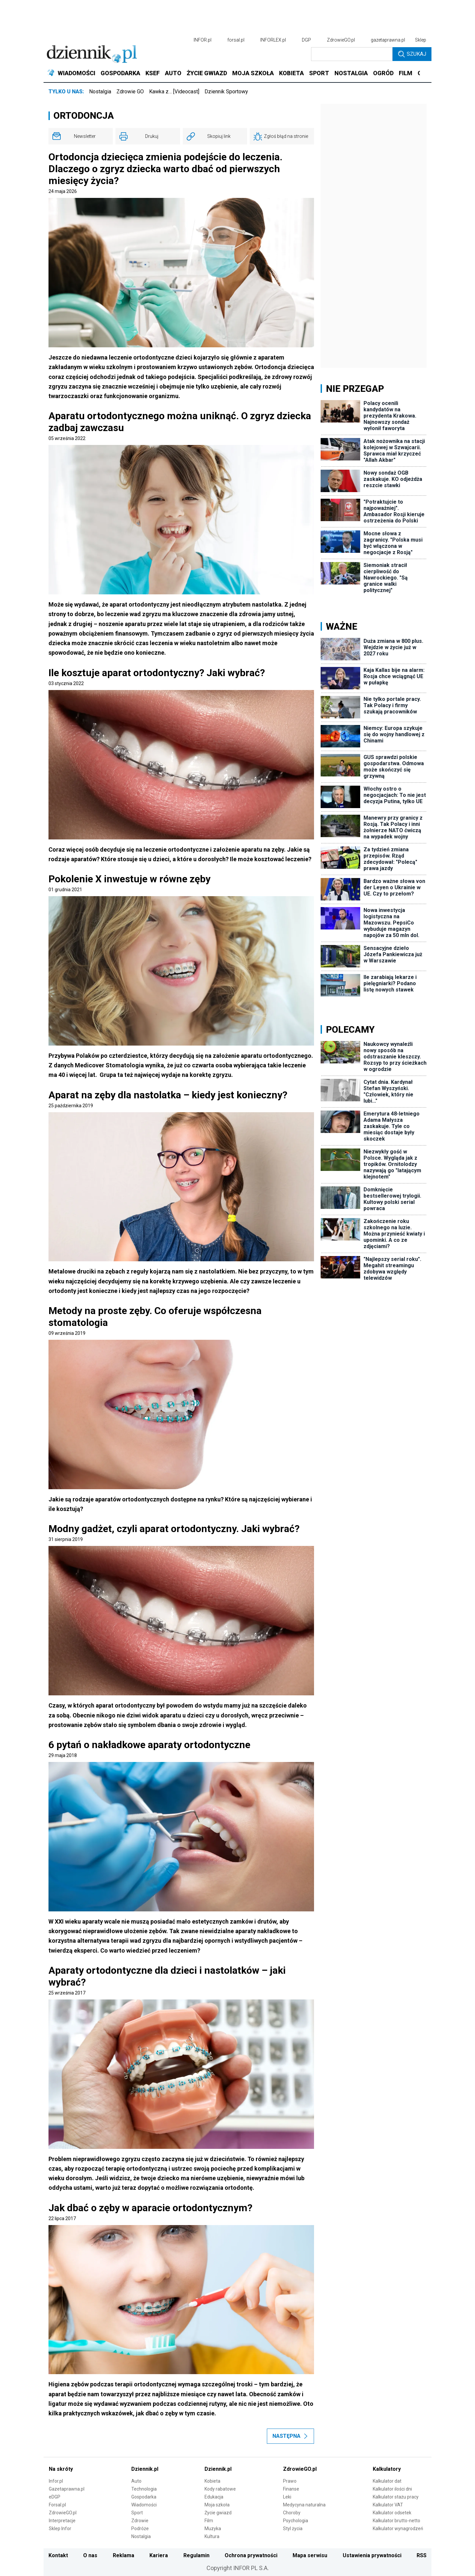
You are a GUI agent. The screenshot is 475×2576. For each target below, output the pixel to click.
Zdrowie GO (130, 91)
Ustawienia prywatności (372, 2555)
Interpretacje (62, 2520)
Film (209, 2520)
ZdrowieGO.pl (341, 40)
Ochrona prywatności (251, 2555)
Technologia (144, 2489)
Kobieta (212, 2481)
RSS (422, 2555)
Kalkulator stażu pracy (396, 2496)
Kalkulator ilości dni (392, 2489)
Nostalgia (100, 91)
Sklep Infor (60, 2528)
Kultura (212, 2536)
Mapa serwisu (310, 2555)
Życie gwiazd (218, 2512)
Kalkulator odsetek (392, 2512)
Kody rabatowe (220, 2489)
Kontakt (58, 2555)
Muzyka (213, 2528)
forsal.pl (235, 40)
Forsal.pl (57, 2504)
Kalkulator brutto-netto (396, 2520)
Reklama (123, 2555)
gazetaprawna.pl (388, 40)
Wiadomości (144, 2504)
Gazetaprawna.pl (66, 2489)
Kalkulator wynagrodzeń (398, 2528)
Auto (136, 2481)
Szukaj (412, 54)
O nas (90, 2555)
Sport (137, 2512)
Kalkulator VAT (388, 2504)
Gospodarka (143, 2496)
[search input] (351, 54)
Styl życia (292, 2528)
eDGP (54, 2496)
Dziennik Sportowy (226, 91)
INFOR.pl (202, 40)
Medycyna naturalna (304, 2504)
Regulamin (196, 2555)
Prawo (290, 2481)
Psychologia (295, 2520)
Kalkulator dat (387, 2481)
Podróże (140, 2528)
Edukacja (214, 2496)
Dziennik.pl (144, 2469)
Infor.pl (56, 2481)
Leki (287, 2496)
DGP (306, 40)
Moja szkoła (217, 2504)
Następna (290, 2436)
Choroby (292, 2512)
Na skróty (61, 2469)
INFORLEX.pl (273, 40)
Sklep (420, 40)
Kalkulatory (387, 2469)
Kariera (158, 2555)
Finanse (291, 2489)
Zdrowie (139, 2520)
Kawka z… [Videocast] (174, 91)
